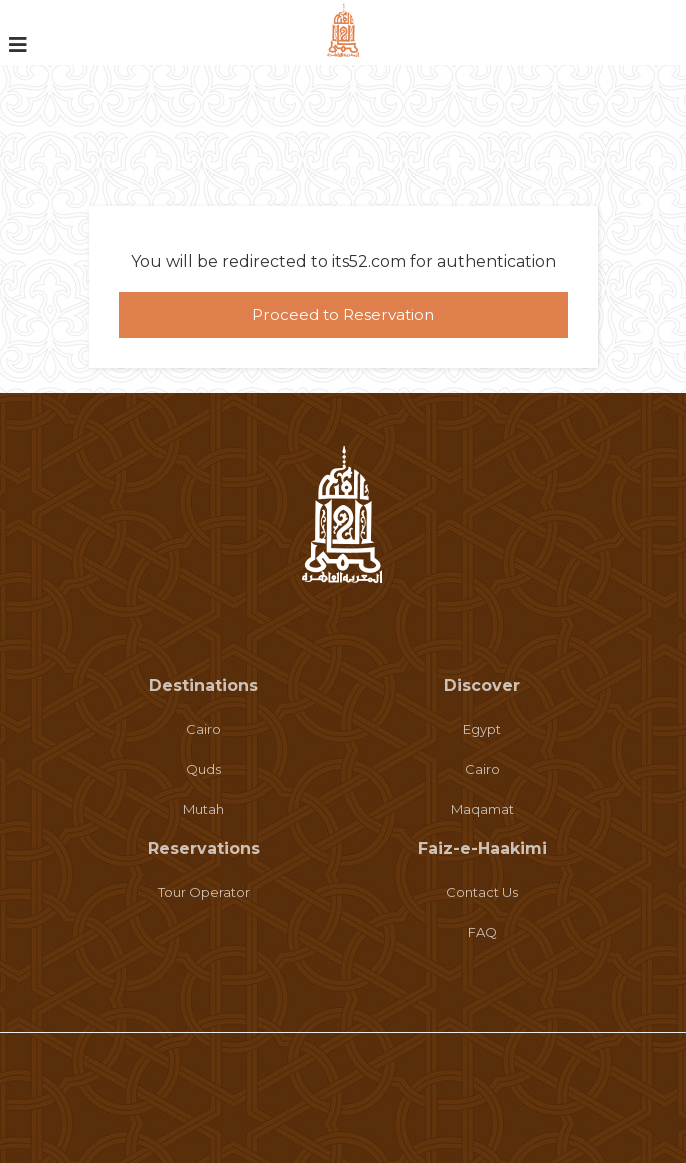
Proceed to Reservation (343, 314)
